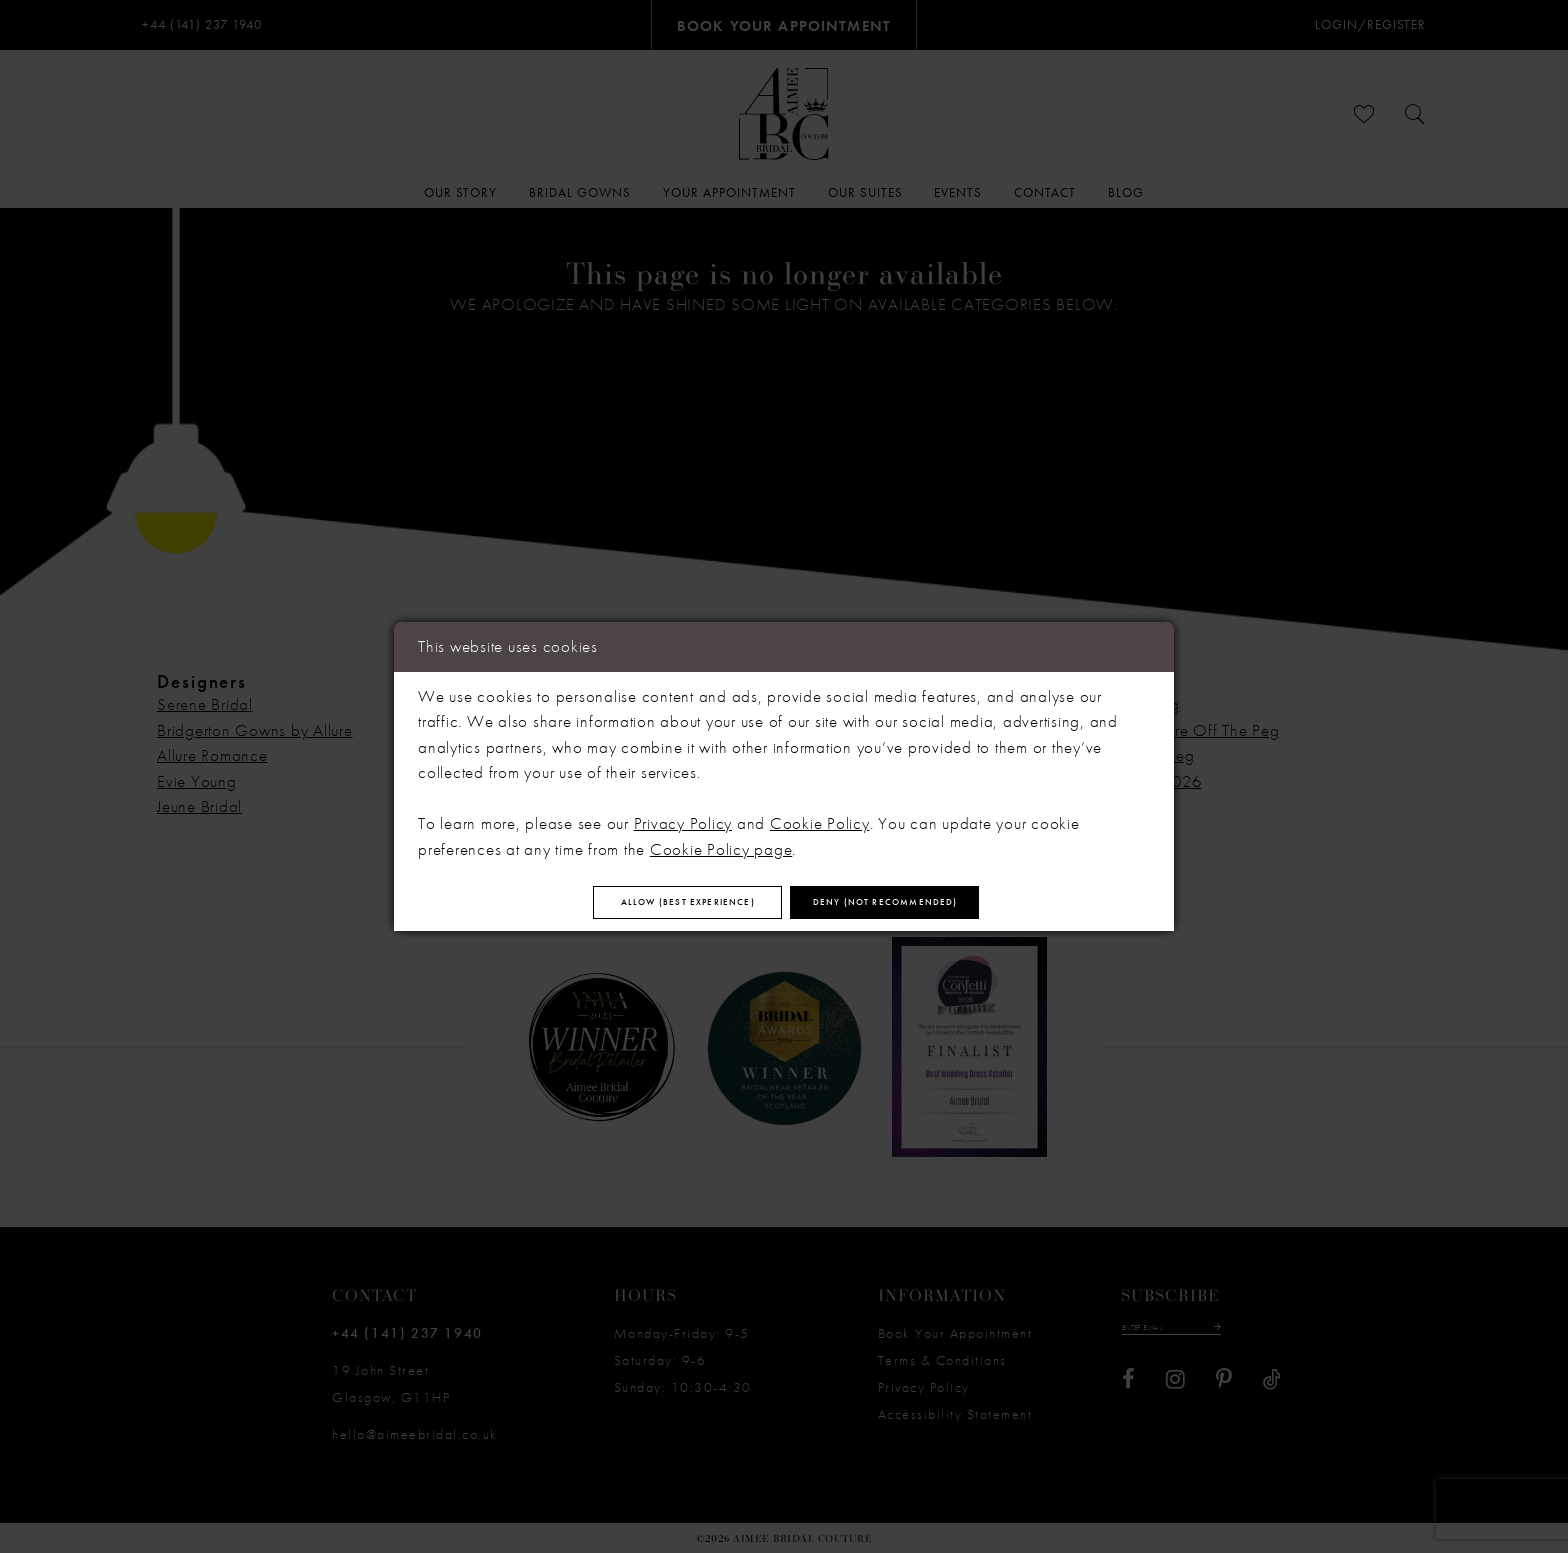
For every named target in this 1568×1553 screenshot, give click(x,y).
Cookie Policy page (721, 840)
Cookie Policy (820, 815)
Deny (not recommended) (943, 903)
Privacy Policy (683, 815)
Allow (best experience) (633, 903)
